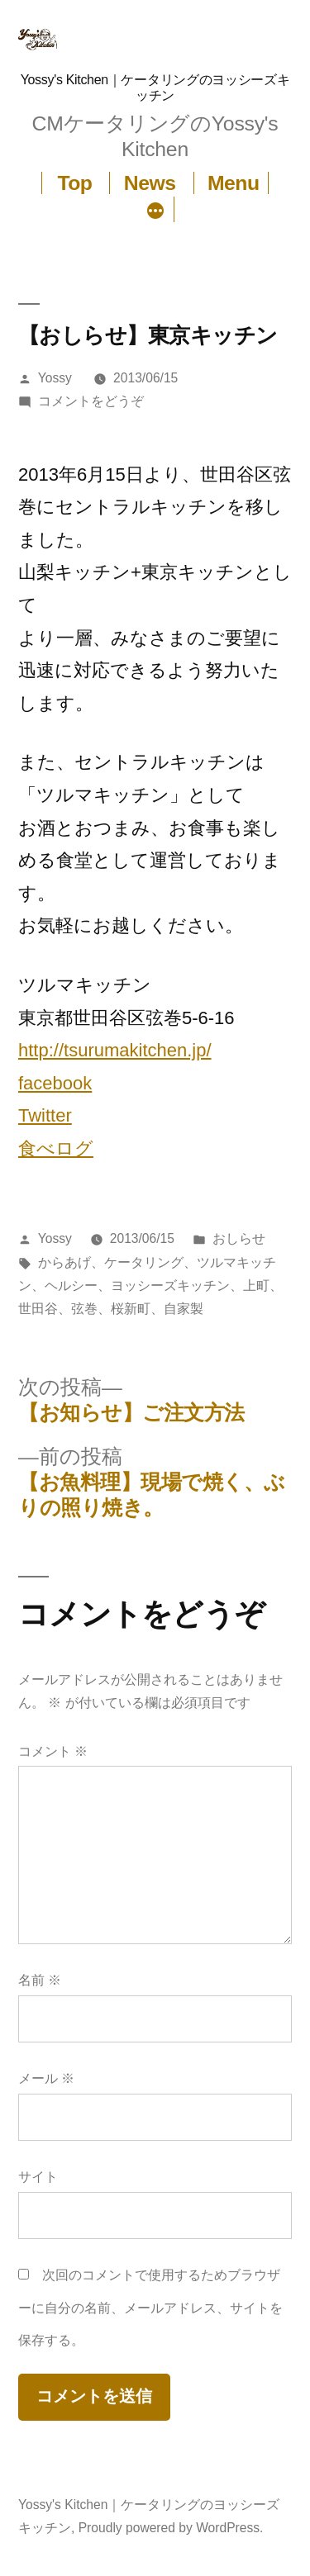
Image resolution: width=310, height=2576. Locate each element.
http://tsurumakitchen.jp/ (115, 1050)
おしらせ (238, 1238)
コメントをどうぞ (91, 401)
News (150, 183)
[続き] (155, 212)
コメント (53, 1751)
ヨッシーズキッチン (170, 1286)
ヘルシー (71, 1286)
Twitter (45, 1115)
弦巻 (84, 1309)
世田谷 (38, 1309)
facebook (55, 1083)
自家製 (183, 1309)
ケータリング (144, 1262)
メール (46, 2078)
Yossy (55, 378)
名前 (39, 1980)
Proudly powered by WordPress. (171, 2528)
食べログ (55, 1148)
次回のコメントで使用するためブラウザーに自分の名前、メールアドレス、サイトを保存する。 (150, 2307)
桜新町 (130, 1309)
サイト (38, 2177)
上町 (256, 1286)
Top (74, 183)
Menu (233, 183)
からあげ (64, 1262)
